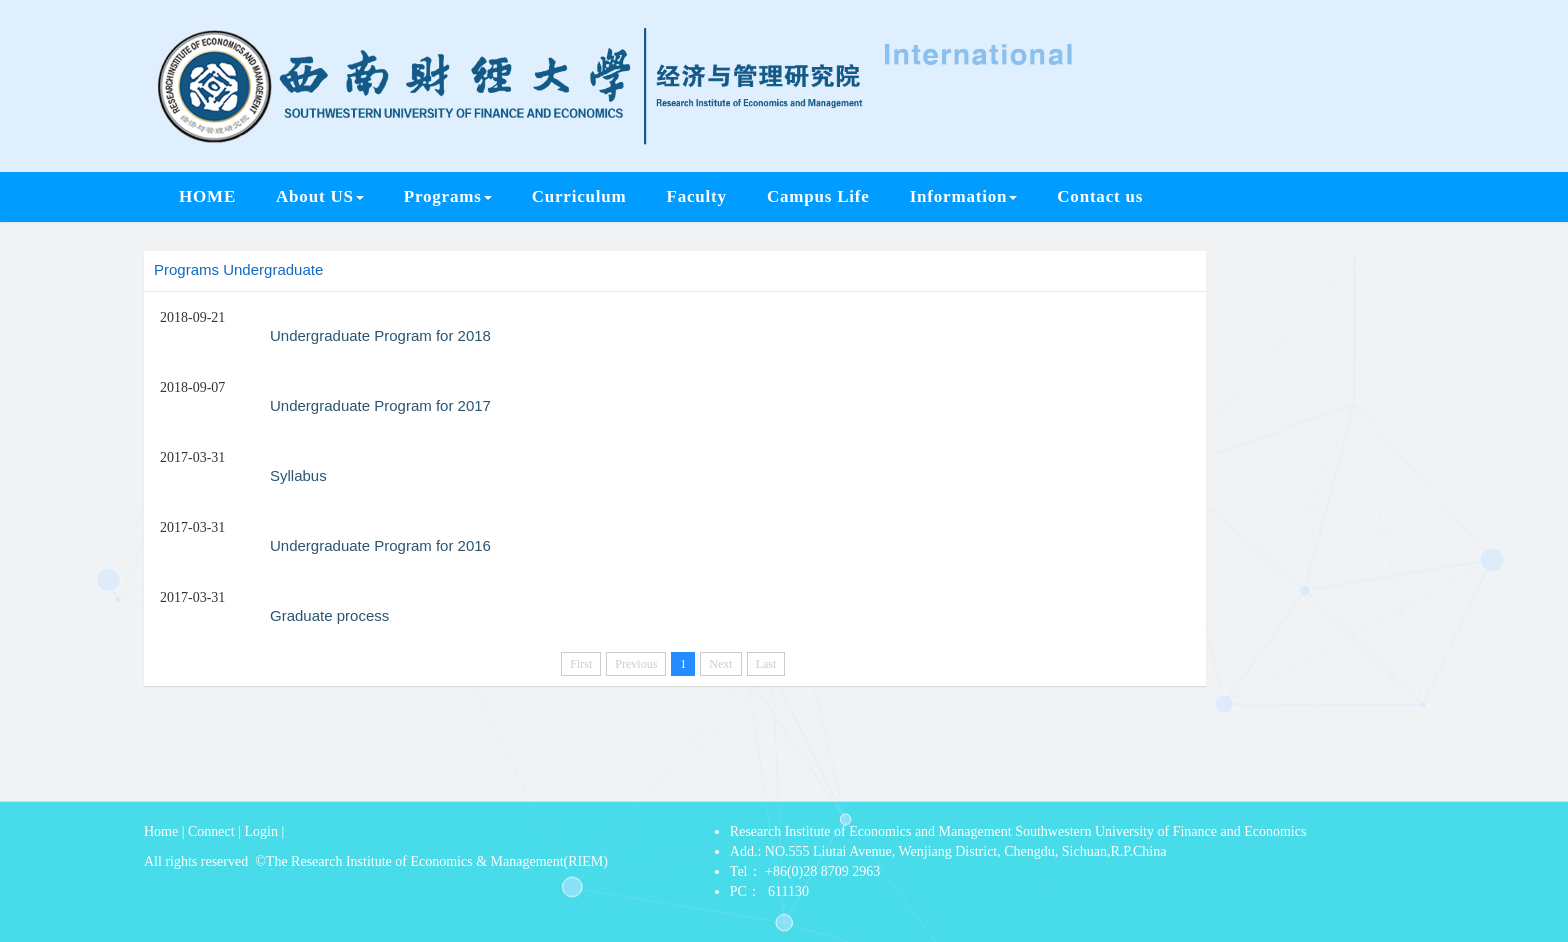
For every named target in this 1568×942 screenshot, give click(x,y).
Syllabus (298, 475)
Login (261, 831)
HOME (207, 196)
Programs (448, 196)
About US (320, 196)
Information (964, 196)
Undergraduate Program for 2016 (380, 545)
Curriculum (579, 196)
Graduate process (329, 615)
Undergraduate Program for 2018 (380, 335)
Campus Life (818, 196)
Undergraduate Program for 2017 (380, 405)
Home (161, 831)
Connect (211, 831)
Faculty (697, 196)
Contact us (1100, 196)
